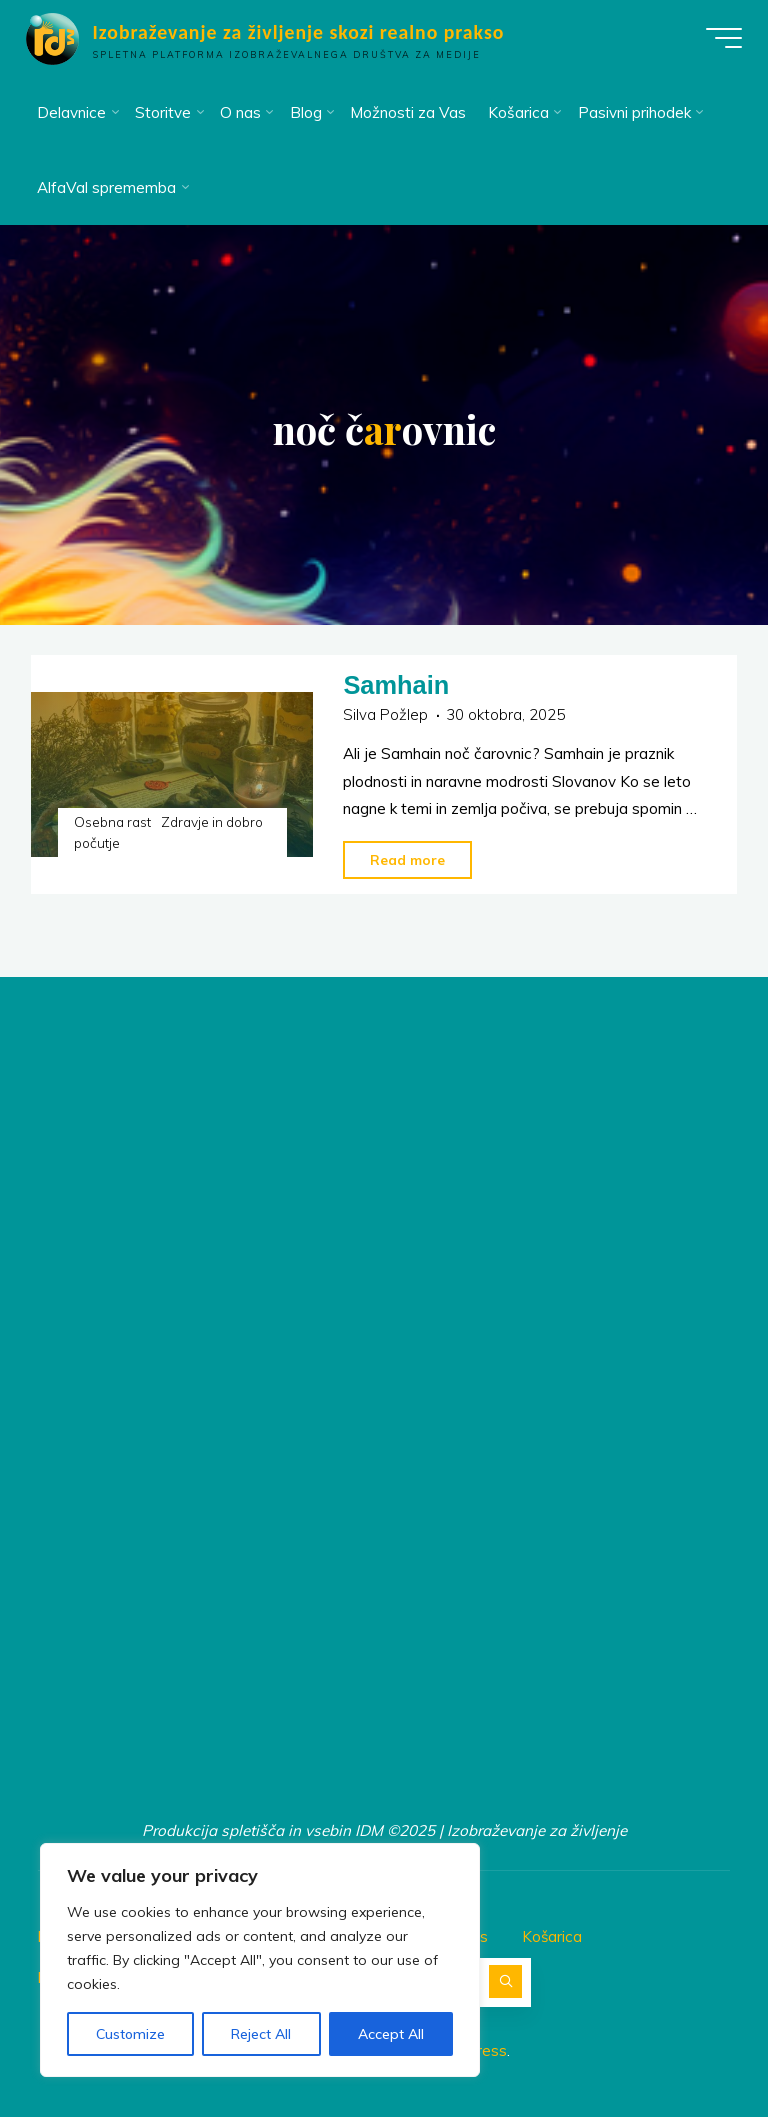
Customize (130, 2034)
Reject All (261, 2034)
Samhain (397, 685)
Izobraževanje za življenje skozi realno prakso (302, 32)
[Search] (505, 1978)
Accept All (391, 2034)
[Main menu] (720, 38)
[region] (260, 1960)
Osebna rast (112, 821)
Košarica (552, 1934)
